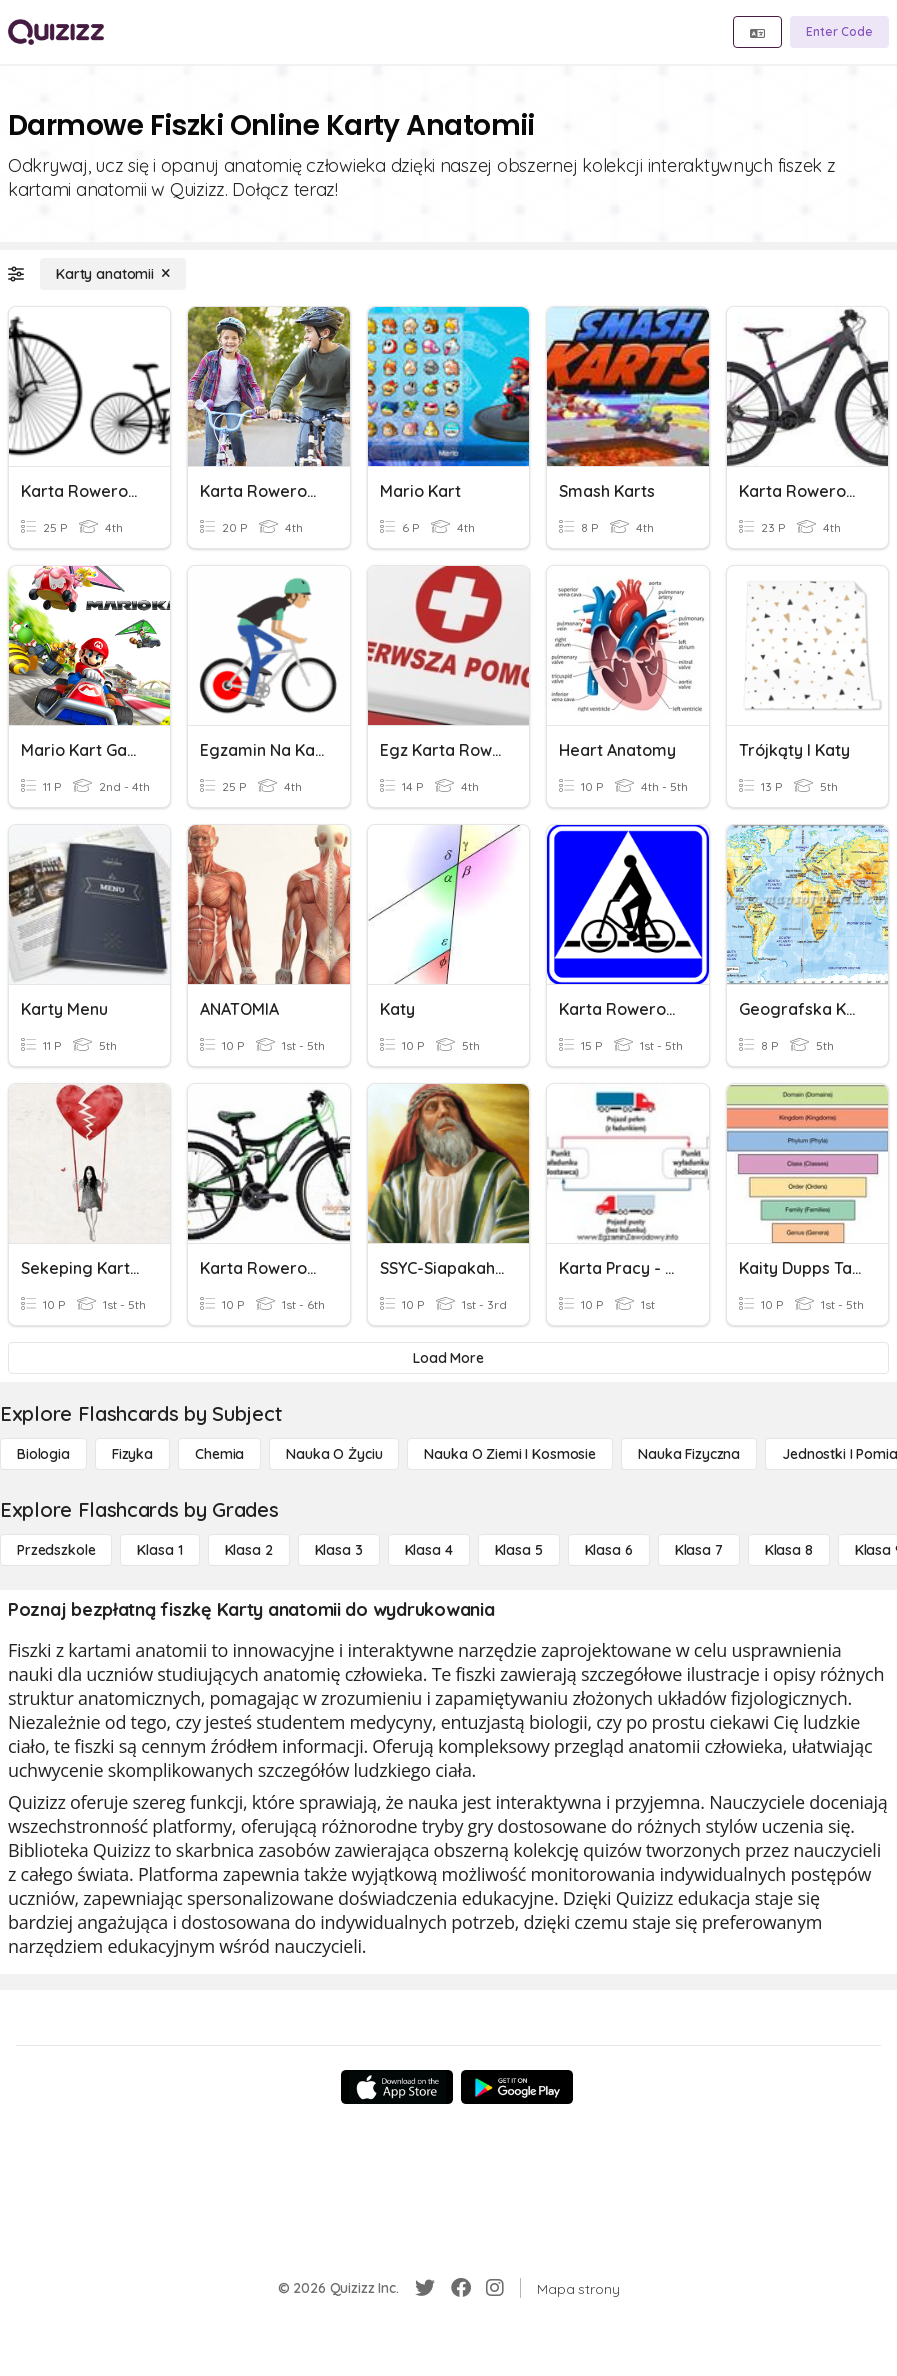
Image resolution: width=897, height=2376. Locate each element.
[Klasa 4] (429, 1550)
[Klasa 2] (249, 1550)
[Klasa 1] (159, 1550)
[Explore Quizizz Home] (56, 32)
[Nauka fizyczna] (689, 1454)
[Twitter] (425, 2288)
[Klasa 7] (699, 1550)
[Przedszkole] (56, 1550)
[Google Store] (517, 2087)
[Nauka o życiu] (334, 1454)
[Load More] (448, 1358)
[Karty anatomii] (113, 274)
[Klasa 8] (789, 1550)
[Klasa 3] (339, 1550)
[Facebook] (461, 2288)
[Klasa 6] (609, 1550)
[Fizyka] (132, 1454)
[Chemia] (219, 1454)
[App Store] (397, 2087)
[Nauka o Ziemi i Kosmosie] (510, 1454)
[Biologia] (43, 1454)
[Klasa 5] (519, 1550)
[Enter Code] (839, 32)
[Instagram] (495, 2288)
